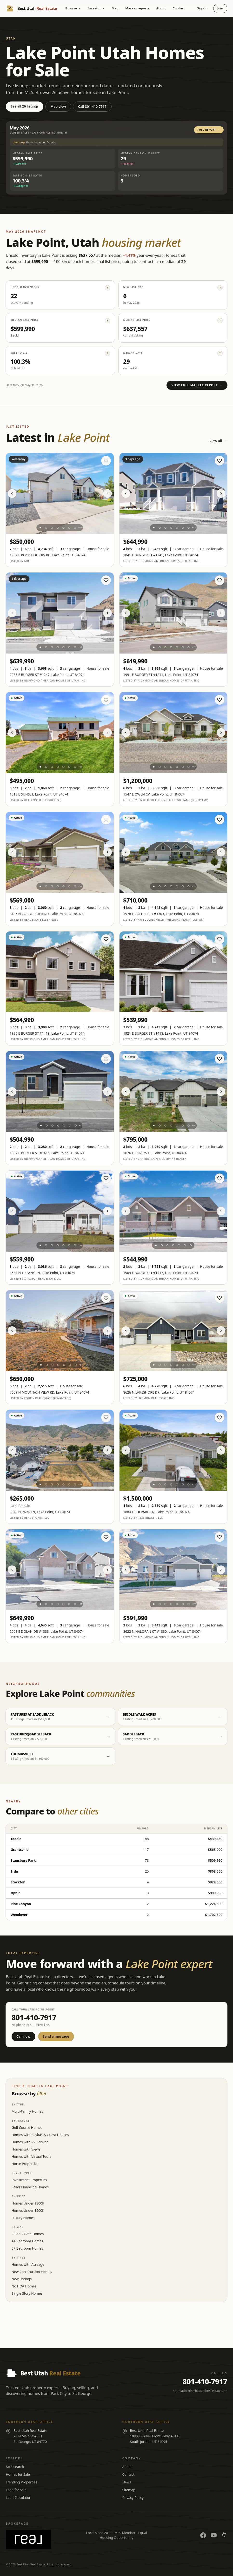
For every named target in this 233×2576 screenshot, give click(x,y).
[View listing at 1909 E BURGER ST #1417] (173, 1211)
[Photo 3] (52, 528)
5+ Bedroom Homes (27, 2248)
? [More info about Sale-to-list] (107, 353)
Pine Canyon (21, 1904)
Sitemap (128, 2490)
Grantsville (19, 1849)
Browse (73, 8)
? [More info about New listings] (220, 288)
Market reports (137, 8)
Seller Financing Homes (30, 2187)
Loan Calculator (18, 2497)
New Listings (22, 2279)
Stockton (18, 1882)
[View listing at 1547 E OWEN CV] (173, 732)
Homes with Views (26, 2149)
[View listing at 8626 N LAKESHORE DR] (173, 1330)
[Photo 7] (75, 528)
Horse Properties (25, 2163)
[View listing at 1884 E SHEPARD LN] (173, 1450)
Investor (96, 8)
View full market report (197, 385)
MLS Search (15, 2466)
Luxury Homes (23, 2217)
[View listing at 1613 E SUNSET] (60, 732)
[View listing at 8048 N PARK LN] (60, 1450)
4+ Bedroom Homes (27, 2241)
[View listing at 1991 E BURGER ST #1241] (173, 613)
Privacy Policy (133, 2497)
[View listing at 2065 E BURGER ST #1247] (60, 613)
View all (218, 440)
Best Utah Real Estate (30, 2564)
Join (220, 8)
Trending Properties (21, 2482)
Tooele (16, 1838)
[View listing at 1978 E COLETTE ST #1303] (173, 852)
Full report (209, 130)
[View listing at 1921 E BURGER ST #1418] (173, 971)
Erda (14, 1871)
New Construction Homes (32, 2271)
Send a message (56, 2036)
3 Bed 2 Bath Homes (28, 2234)
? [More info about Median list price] (220, 320)
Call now (23, 2036)
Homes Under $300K (28, 2203)
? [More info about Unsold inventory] (107, 288)
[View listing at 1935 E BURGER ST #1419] (60, 971)
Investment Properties (29, 2180)
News (126, 2482)
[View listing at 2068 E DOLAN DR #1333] (60, 1569)
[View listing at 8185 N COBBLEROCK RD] (60, 852)
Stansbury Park (23, 1860)
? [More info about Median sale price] (107, 320)
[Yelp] (224, 2535)
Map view (58, 106)
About (161, 8)
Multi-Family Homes (27, 2111)
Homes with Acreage (28, 2264)
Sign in (202, 8)
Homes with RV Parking (30, 2142)
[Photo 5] (63, 528)
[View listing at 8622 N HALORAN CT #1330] (173, 1569)
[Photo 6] (69, 528)
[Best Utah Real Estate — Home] (31, 8)
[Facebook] (203, 2535)
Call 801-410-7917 (92, 106)
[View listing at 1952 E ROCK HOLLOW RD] (60, 493)
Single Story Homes (27, 2293)
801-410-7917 (205, 2381)
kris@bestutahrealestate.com (207, 2391)
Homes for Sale (18, 2474)
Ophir (15, 1893)
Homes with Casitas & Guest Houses (40, 2134)
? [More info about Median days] (220, 353)
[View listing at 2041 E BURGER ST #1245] (173, 493)
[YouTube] (214, 2535)
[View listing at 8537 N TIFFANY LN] (60, 1211)
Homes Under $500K (28, 2210)
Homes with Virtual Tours (31, 2156)
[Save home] (106, 460)
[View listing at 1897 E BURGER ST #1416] (60, 1091)
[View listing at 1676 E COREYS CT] (173, 1091)
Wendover (19, 1914)
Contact (179, 8)
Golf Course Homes (27, 2127)
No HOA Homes (24, 2286)
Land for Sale (16, 2490)
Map (115, 8)
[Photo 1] (40, 528)
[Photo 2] (46, 528)
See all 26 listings (25, 106)
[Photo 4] (57, 528)
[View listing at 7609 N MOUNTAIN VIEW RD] (60, 1330)
